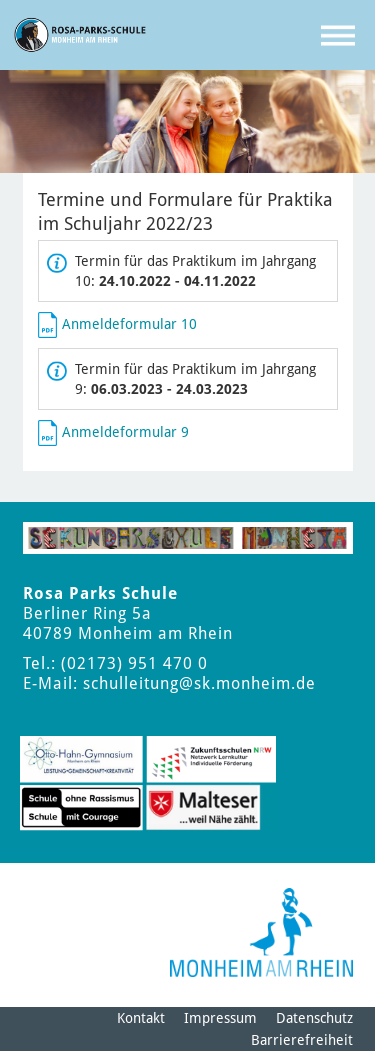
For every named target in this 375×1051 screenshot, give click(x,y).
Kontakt (141, 1018)
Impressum (220, 1018)
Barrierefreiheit (302, 1040)
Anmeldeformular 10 (129, 323)
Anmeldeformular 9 (125, 431)
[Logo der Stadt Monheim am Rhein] (261, 932)
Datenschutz (314, 1018)
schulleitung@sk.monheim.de (199, 683)
